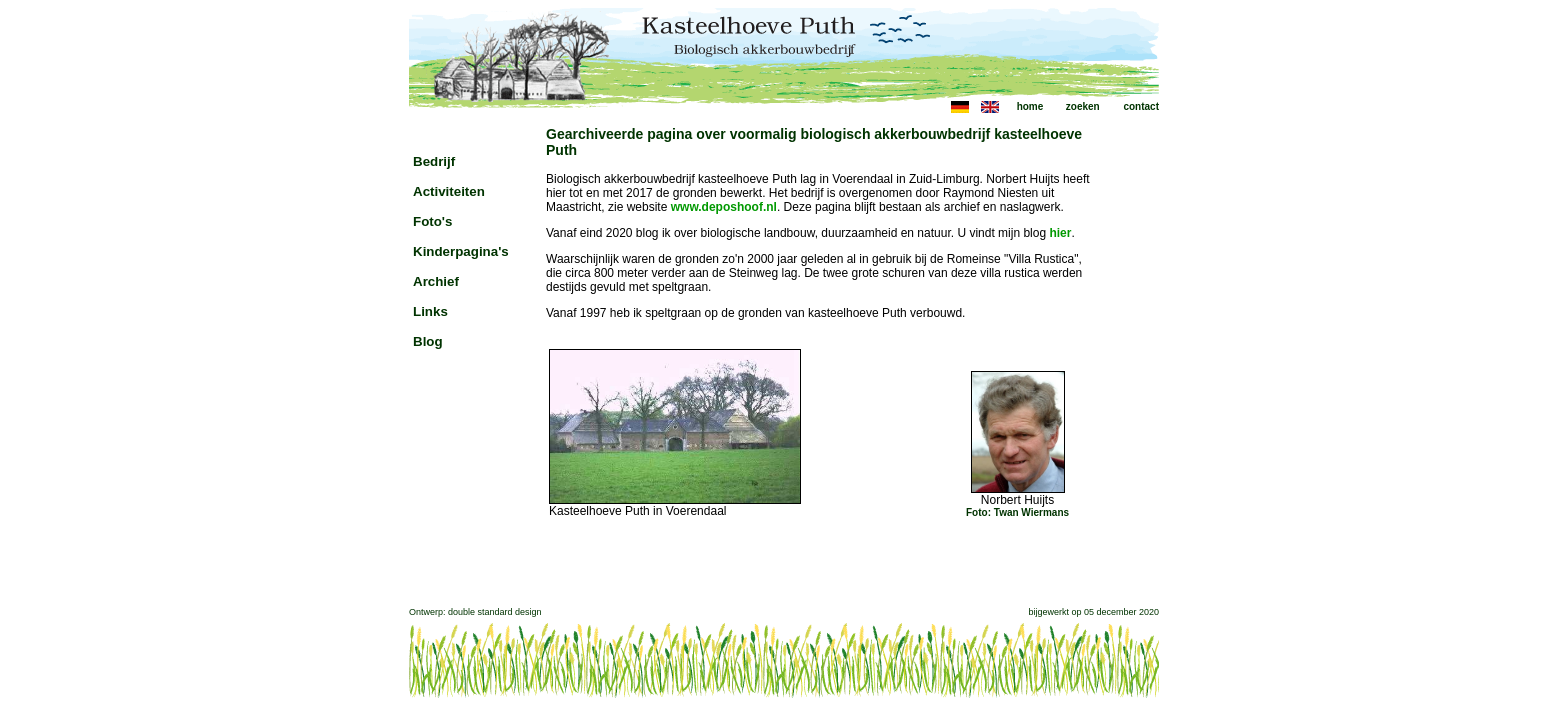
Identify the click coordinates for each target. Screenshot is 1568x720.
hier (1060, 233)
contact (1141, 106)
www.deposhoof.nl (724, 207)
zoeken (1083, 106)
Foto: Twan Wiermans (1017, 512)
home (1030, 106)
